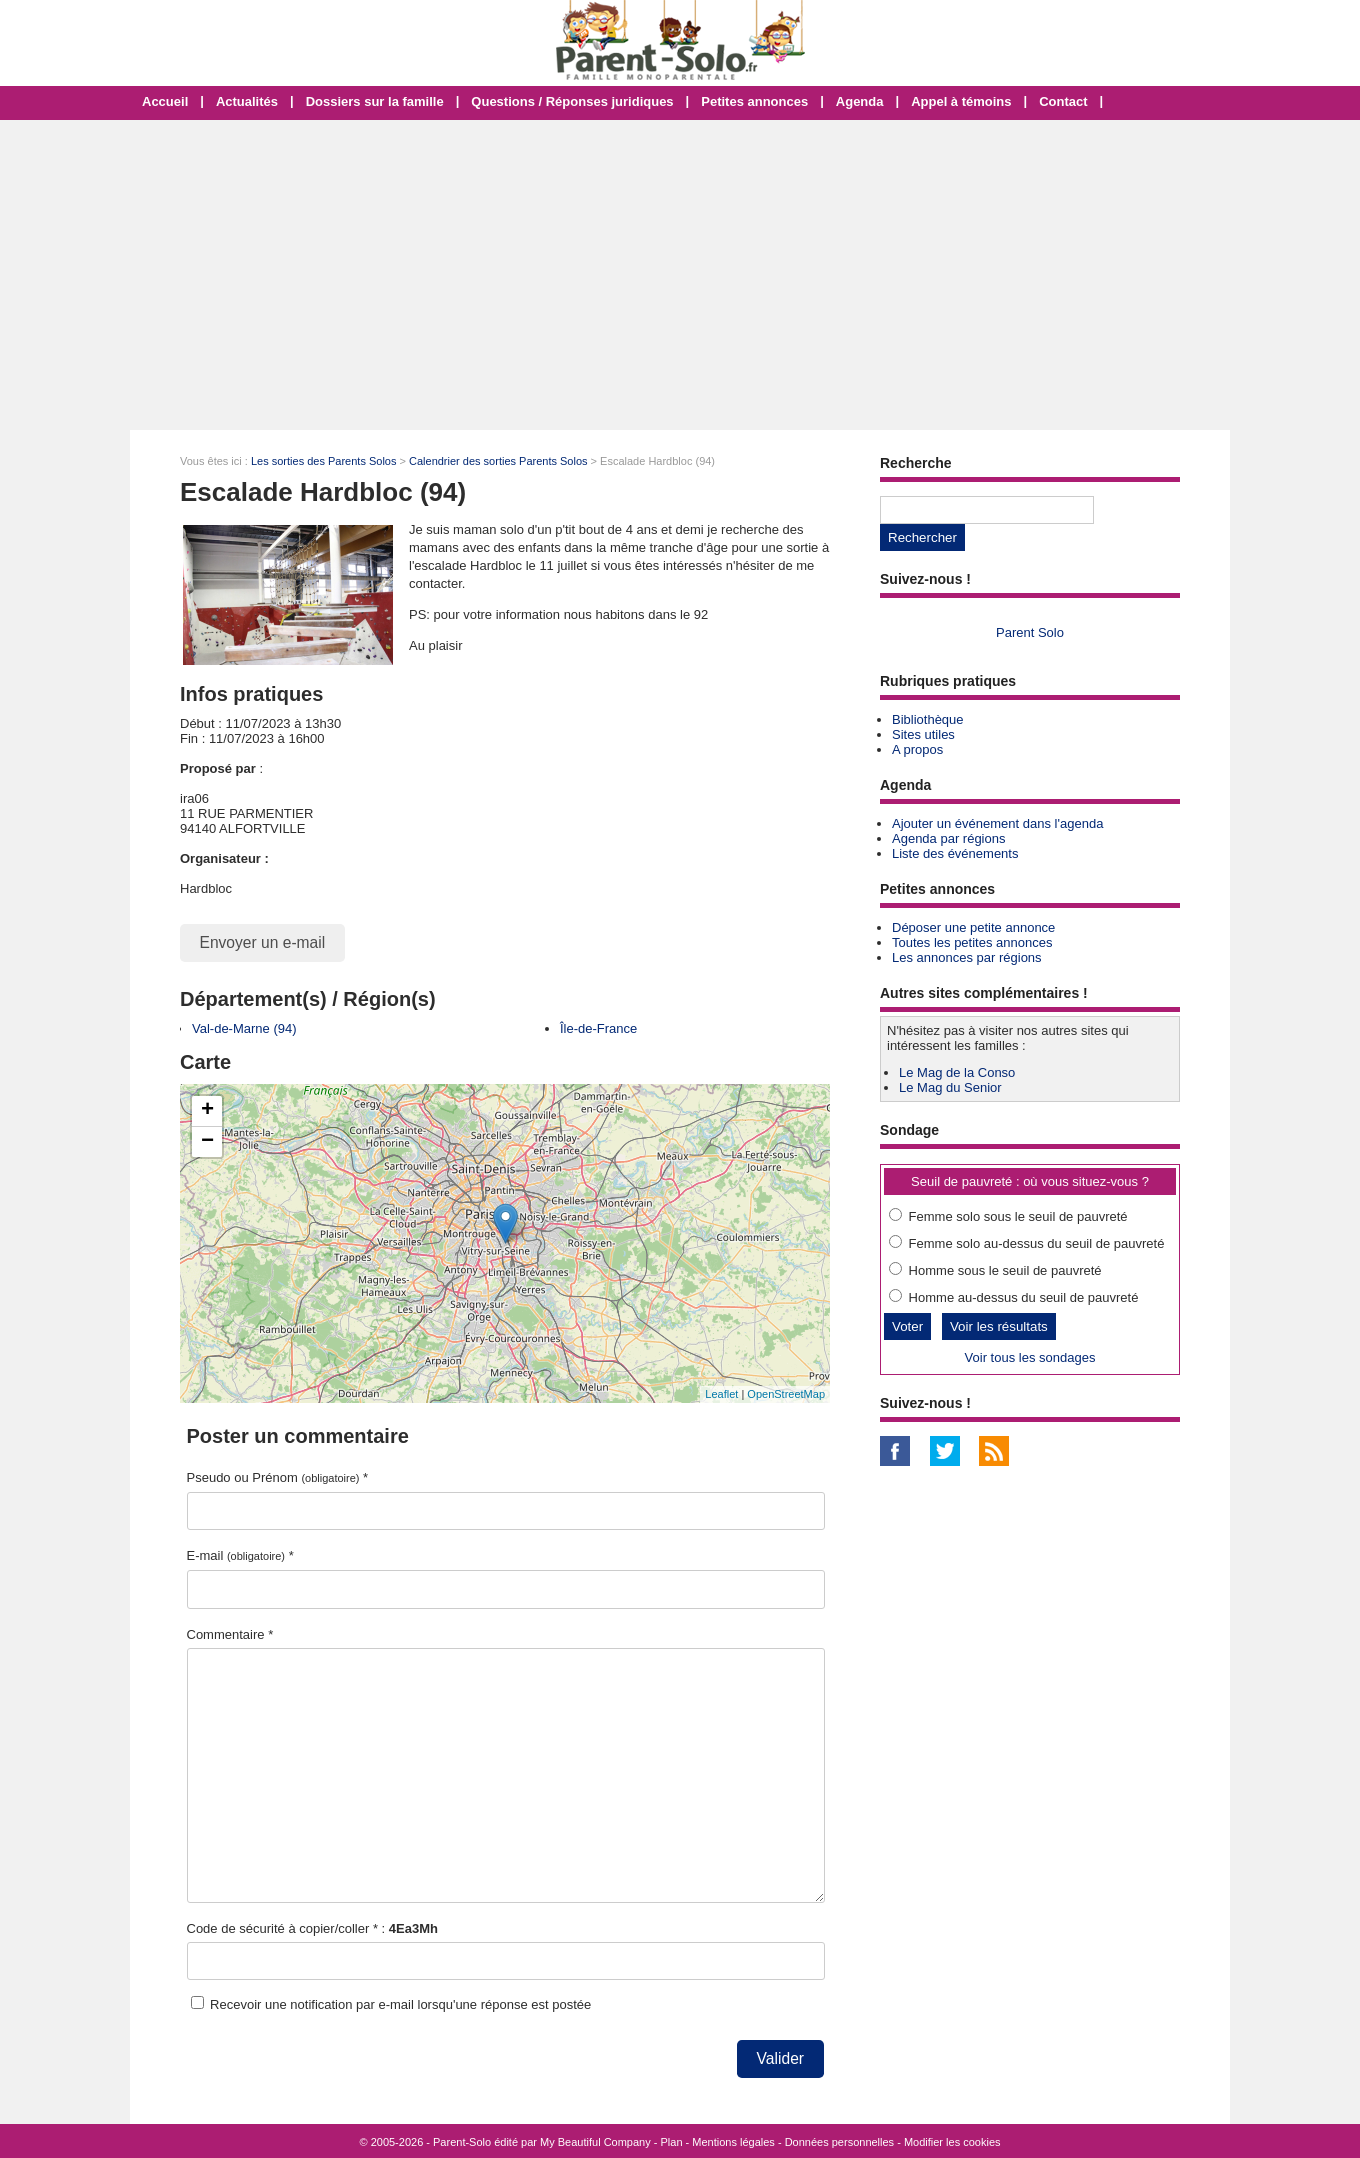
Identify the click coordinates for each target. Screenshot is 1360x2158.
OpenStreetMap (786, 1394)
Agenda (860, 101)
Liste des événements (955, 853)
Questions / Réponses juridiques (572, 101)
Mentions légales (733, 2142)
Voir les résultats (999, 1326)
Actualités (247, 101)
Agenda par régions (948, 838)
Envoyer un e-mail (263, 942)
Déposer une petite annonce (973, 927)
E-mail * (240, 1555)
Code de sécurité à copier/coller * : (312, 1928)
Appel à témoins (961, 101)
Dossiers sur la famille (375, 101)
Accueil (165, 101)
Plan (672, 2142)
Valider (780, 2058)
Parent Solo (1030, 632)
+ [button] (207, 1111)
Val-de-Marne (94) (244, 1028)
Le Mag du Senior (950, 1087)
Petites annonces (754, 101)
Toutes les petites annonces (972, 942)
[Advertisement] (680, 275)
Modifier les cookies (952, 2142)
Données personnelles (839, 2142)
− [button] (207, 1142)
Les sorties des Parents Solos (324, 461)
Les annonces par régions (967, 957)
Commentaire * (230, 1634)
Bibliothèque (928, 719)
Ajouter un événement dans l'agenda (997, 823)
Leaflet (721, 1394)
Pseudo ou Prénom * (278, 1477)
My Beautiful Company (595, 2142)
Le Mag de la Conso (957, 1072)
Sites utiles (923, 734)
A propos (917, 749)
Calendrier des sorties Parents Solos (498, 461)
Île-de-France (598, 1028)
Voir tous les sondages (1030, 1357)
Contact (1063, 101)
